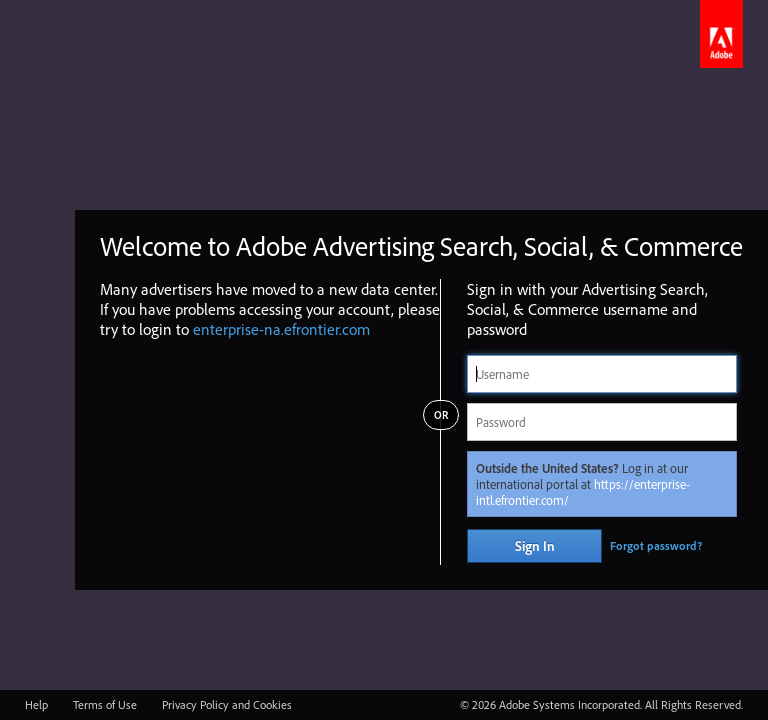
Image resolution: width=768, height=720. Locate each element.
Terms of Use (105, 704)
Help (36, 704)
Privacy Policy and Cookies (227, 704)
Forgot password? (656, 545)
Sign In (535, 546)
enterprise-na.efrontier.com (281, 329)
